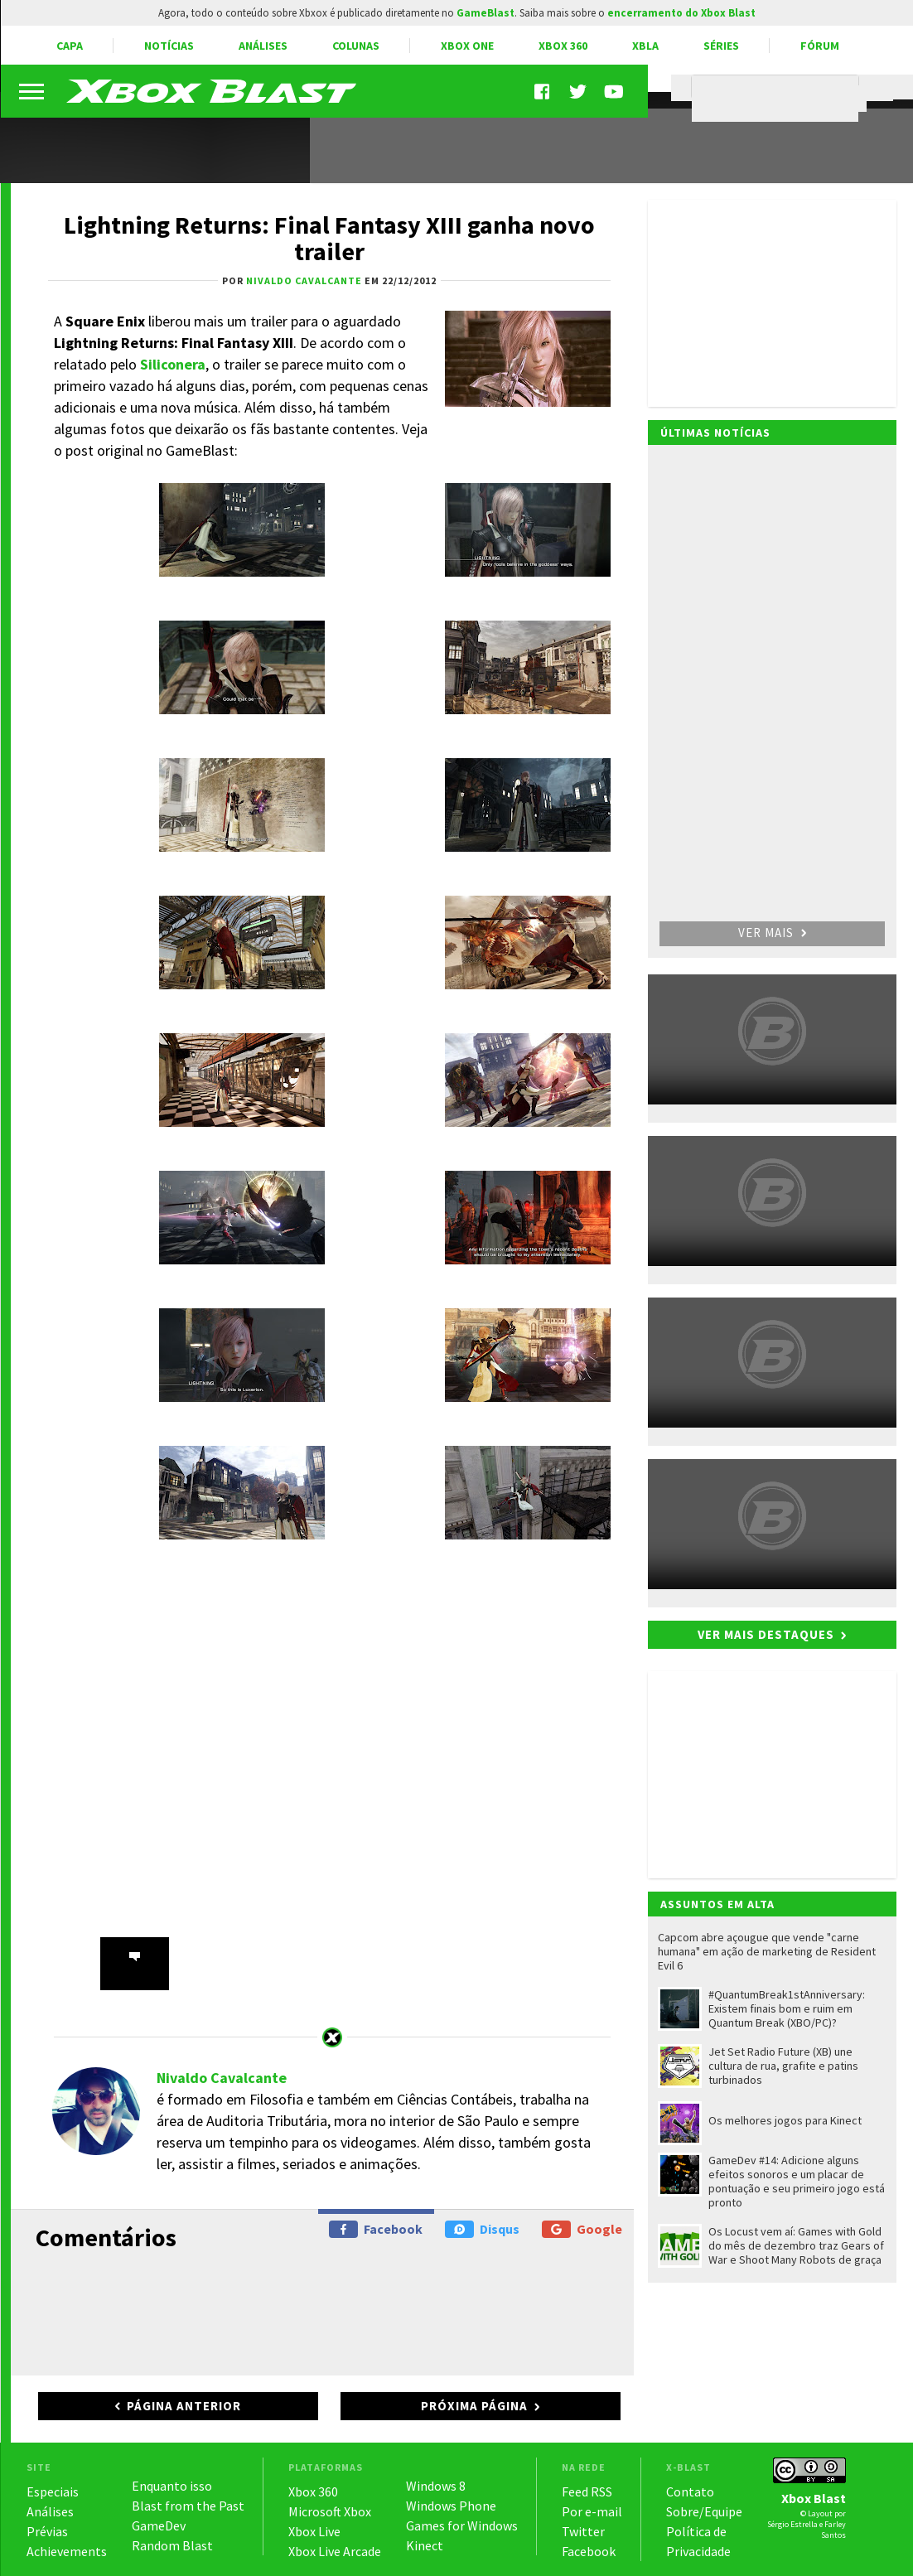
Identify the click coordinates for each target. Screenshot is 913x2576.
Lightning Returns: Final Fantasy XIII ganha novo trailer (329, 238)
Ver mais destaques (766, 1634)
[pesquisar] (779, 98)
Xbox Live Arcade (334, 2551)
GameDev (159, 2525)
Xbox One (467, 45)
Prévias (47, 2531)
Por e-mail (592, 2511)
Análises (263, 45)
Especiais (53, 2491)
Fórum (819, 45)
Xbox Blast (813, 2498)
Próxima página (474, 2406)
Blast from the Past (188, 2505)
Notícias (169, 45)
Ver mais (772, 932)
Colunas (355, 45)
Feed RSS (587, 2491)
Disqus (482, 2229)
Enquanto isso (172, 2485)
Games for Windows (462, 2525)
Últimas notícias (715, 432)
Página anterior (184, 2406)
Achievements (67, 2551)
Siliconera (172, 364)
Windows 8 (436, 2485)
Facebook (376, 2229)
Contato (690, 2491)
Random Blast (172, 2545)
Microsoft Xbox (329, 2511)
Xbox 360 (563, 45)
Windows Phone (451, 2505)
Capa (69, 45)
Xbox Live (314, 2531)
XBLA (645, 45)
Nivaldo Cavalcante (222, 2077)
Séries (721, 45)
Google (582, 2229)
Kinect (424, 2545)
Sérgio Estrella (792, 2524)
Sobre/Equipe (704, 2511)
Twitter (583, 2531)
